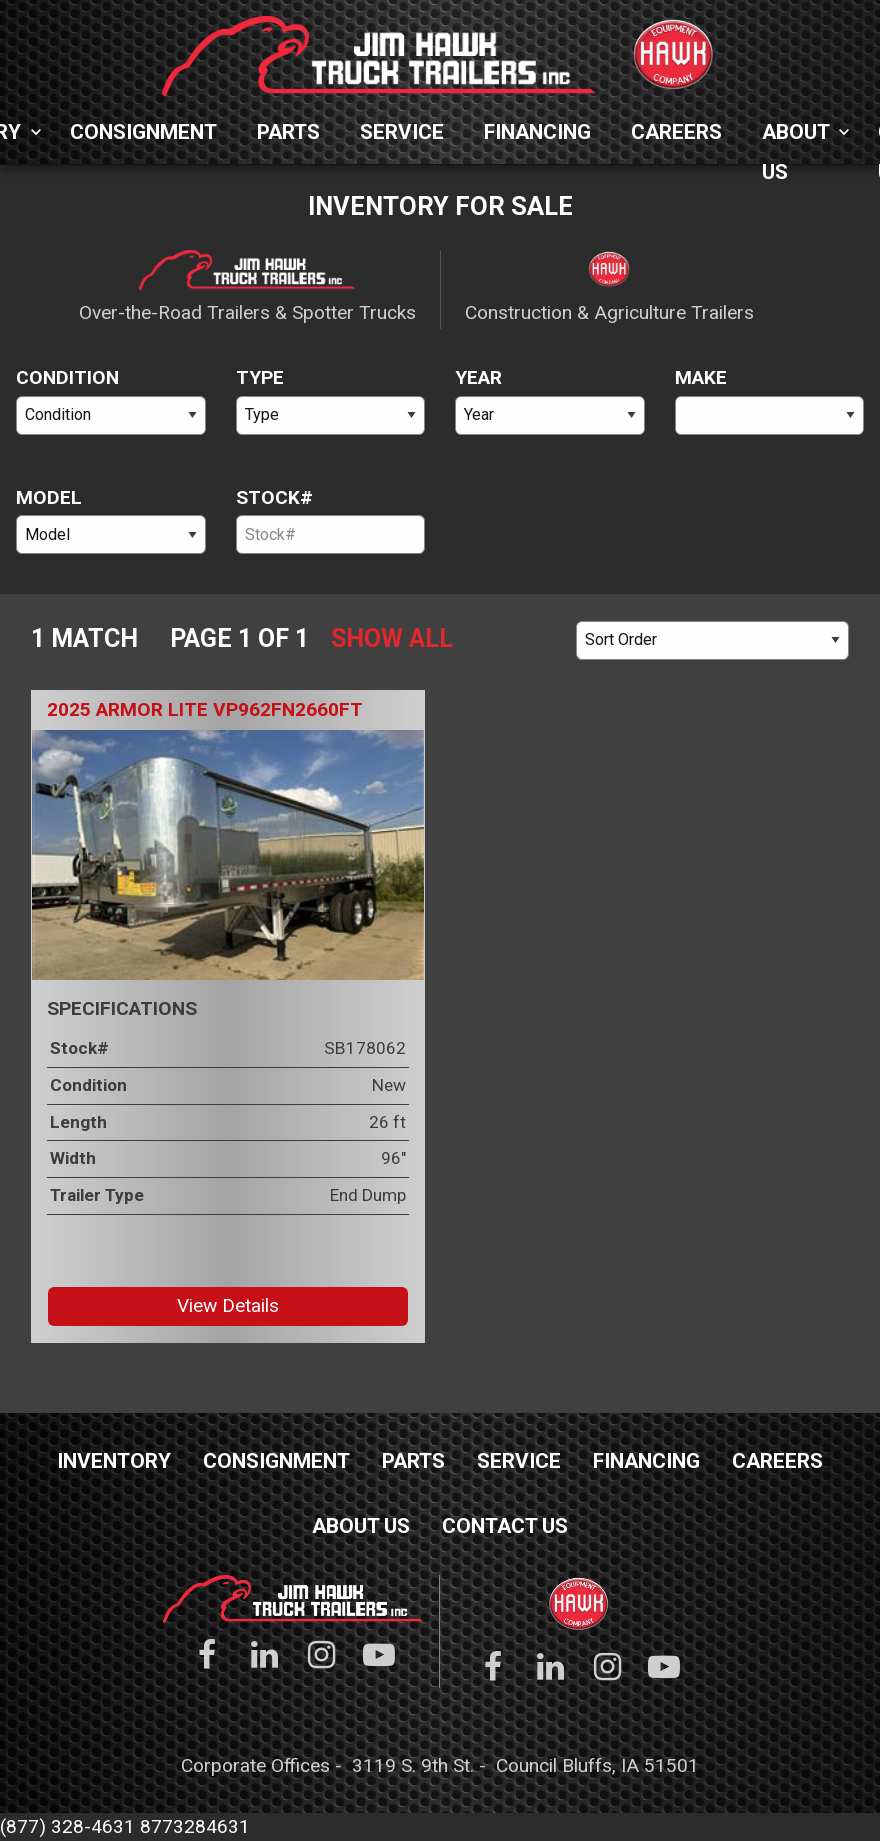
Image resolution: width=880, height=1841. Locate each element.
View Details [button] (228, 1305)
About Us (795, 136)
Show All (392, 638)
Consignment (143, 132)
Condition (67, 377)
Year (478, 377)
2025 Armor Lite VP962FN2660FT (205, 709)
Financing (537, 132)
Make (701, 377)
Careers (676, 132)
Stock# (274, 497)
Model (49, 497)
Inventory (114, 1461)
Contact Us (505, 1526)
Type (260, 377)
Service (402, 132)
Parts (288, 132)
